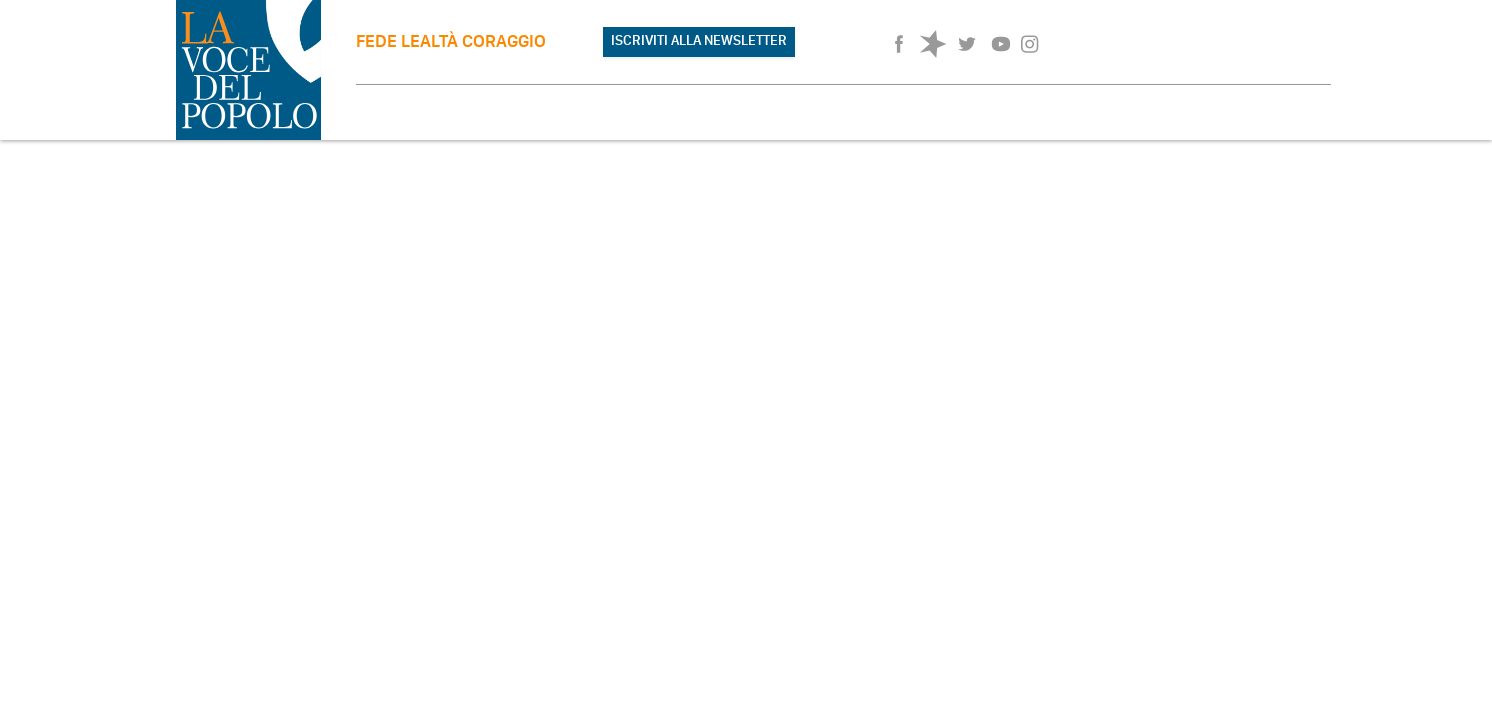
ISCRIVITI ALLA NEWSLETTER (699, 40)
